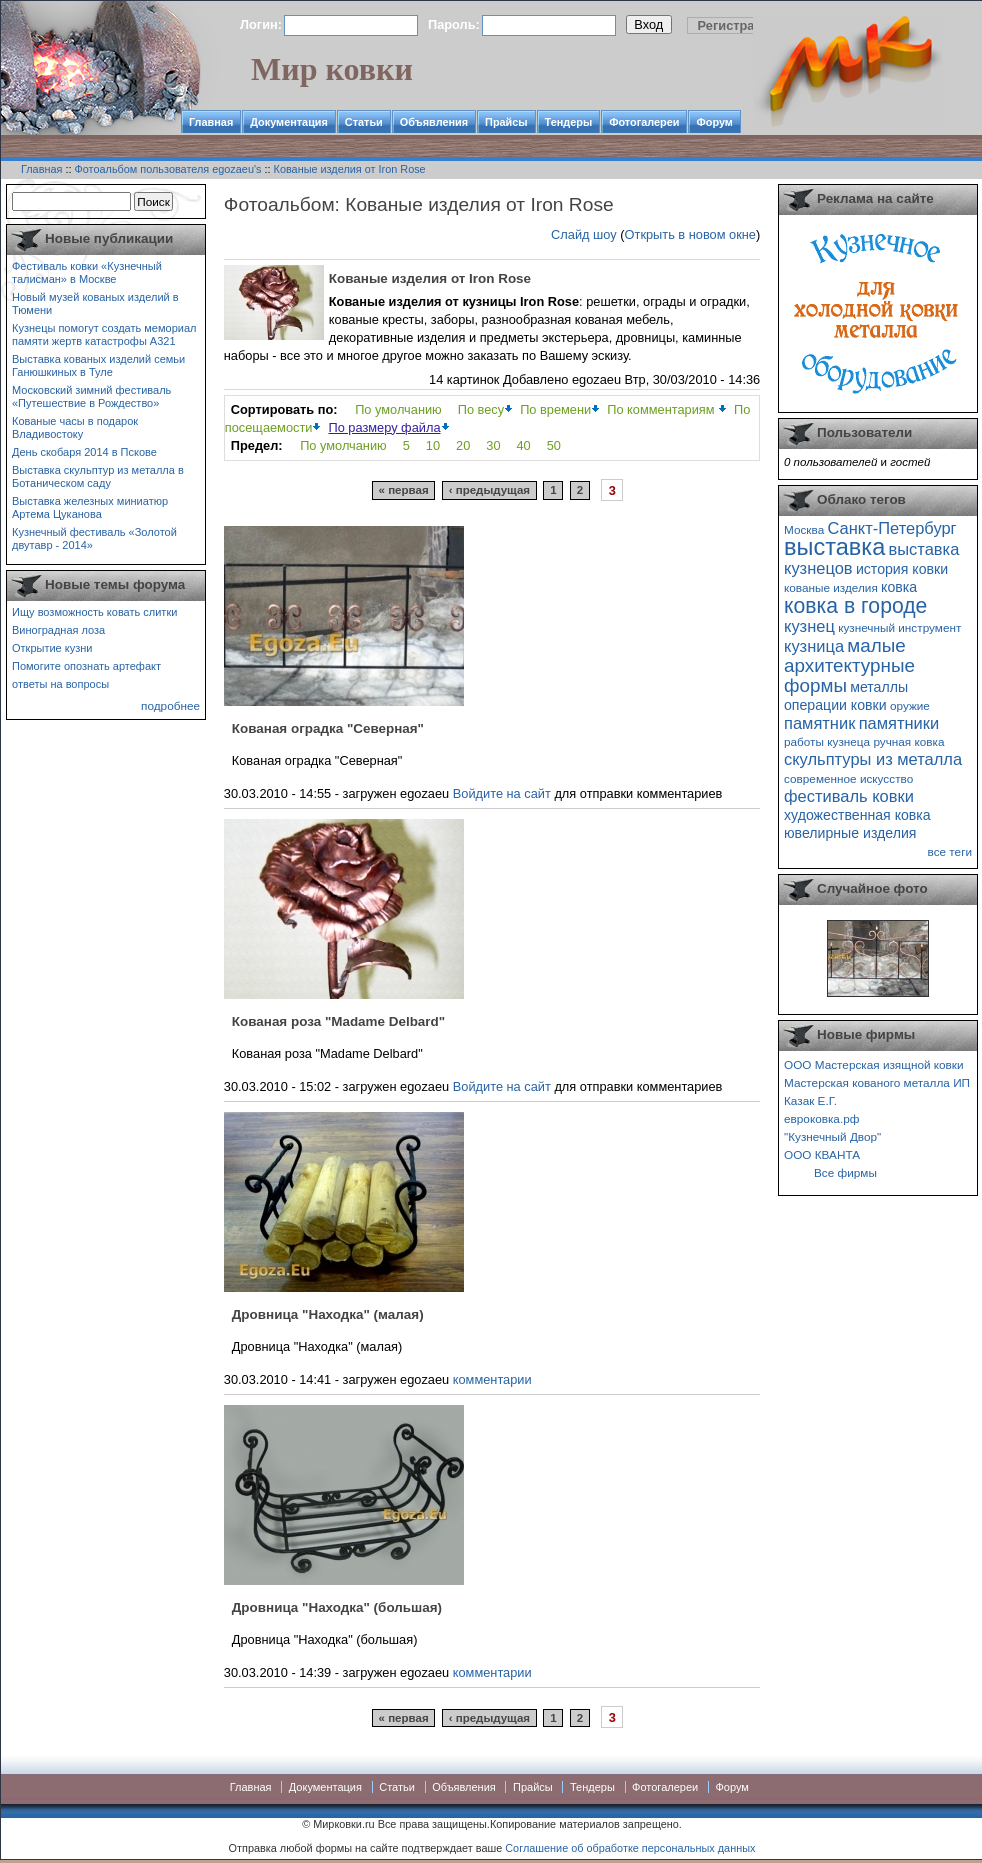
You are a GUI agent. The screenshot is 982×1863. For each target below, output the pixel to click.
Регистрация (738, 25)
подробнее (170, 705)
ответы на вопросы (60, 684)
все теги (950, 851)
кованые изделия (831, 587)
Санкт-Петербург (891, 528)
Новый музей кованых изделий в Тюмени (95, 303)
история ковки (902, 569)
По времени (555, 409)
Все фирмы (845, 1172)
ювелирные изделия (850, 833)
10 (433, 445)
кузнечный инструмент (899, 627)
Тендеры (569, 122)
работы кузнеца (827, 741)
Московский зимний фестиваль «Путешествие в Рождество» (91, 396)
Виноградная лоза (58, 630)
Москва (804, 529)
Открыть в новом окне (690, 234)
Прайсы (506, 122)
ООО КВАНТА (822, 1154)
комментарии (492, 1379)
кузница (814, 646)
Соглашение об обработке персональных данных (630, 1848)
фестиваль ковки (849, 796)
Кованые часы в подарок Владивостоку (75, 427)
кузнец (809, 626)
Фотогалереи (644, 122)
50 (554, 445)
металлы (879, 687)
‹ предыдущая (489, 490)
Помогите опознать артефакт (86, 666)
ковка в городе (855, 605)
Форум (714, 122)
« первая (404, 490)
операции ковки (835, 705)
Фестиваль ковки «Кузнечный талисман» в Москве (87, 272)
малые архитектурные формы (849, 665)
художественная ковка (857, 815)
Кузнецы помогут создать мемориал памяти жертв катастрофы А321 (104, 334)
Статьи (364, 122)
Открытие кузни (52, 648)
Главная (211, 122)
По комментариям (662, 409)
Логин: (261, 24)
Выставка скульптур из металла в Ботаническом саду (98, 476)
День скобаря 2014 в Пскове (84, 452)
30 (493, 445)
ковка (899, 587)
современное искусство (848, 778)
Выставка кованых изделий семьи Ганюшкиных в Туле (98, 365)
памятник (819, 723)
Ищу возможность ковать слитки (94, 612)
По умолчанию (398, 409)
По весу (481, 409)
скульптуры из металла (873, 759)
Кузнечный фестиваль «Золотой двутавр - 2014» (94, 538)
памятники (899, 723)
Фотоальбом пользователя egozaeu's (168, 169)
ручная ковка (908, 741)
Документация (289, 122)
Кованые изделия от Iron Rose (350, 169)
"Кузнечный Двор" (832, 1136)
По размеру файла (384, 427)
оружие (910, 705)
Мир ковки (332, 69)
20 (463, 445)
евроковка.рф (821, 1118)
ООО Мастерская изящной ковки (874, 1064)
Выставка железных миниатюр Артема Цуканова (90, 507)
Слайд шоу (584, 234)
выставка (834, 547)
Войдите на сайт (502, 793)
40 (524, 445)
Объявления (434, 122)
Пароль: (454, 24)
